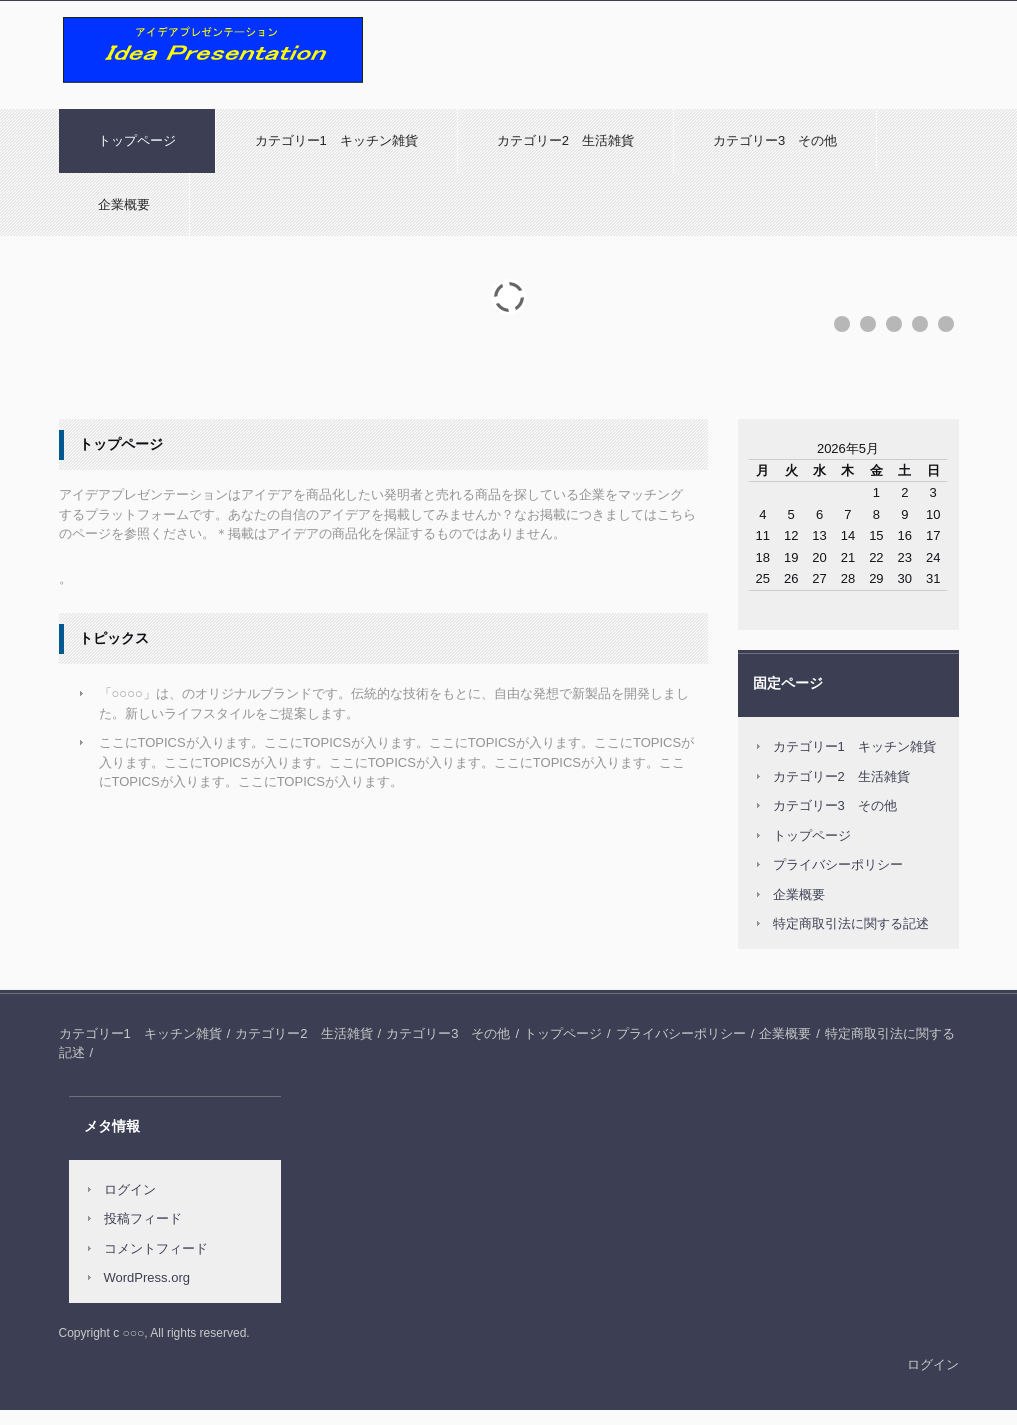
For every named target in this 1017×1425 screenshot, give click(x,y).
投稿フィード (143, 1218)
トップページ (137, 140)
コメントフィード (156, 1248)
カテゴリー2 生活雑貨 (565, 140)
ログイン (130, 1189)
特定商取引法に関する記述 (851, 923)
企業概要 (124, 204)
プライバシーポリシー (838, 864)
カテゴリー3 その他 (775, 140)
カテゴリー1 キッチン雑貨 (336, 140)
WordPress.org (147, 1277)
